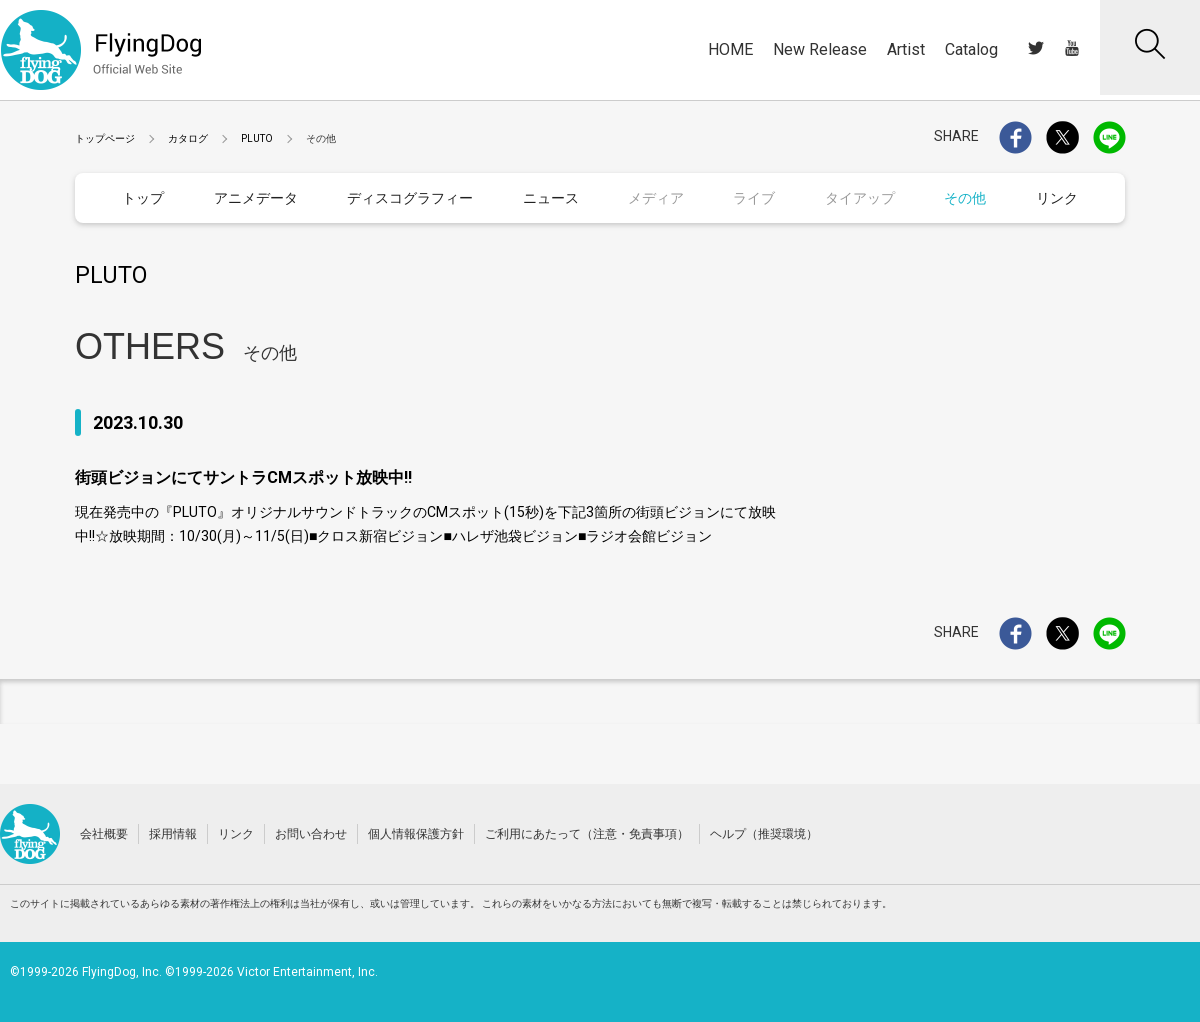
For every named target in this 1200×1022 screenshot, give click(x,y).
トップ (143, 198)
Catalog (971, 49)
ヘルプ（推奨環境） (764, 833)
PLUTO (257, 138)
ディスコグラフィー (410, 198)
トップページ (105, 138)
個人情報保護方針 (416, 833)
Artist (906, 49)
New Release (820, 49)
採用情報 (173, 833)
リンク (1057, 198)
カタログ (188, 138)
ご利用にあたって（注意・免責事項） (587, 833)
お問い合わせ (311, 833)
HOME (730, 49)
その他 (965, 198)
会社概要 (104, 833)
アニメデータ (256, 198)
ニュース (551, 198)
